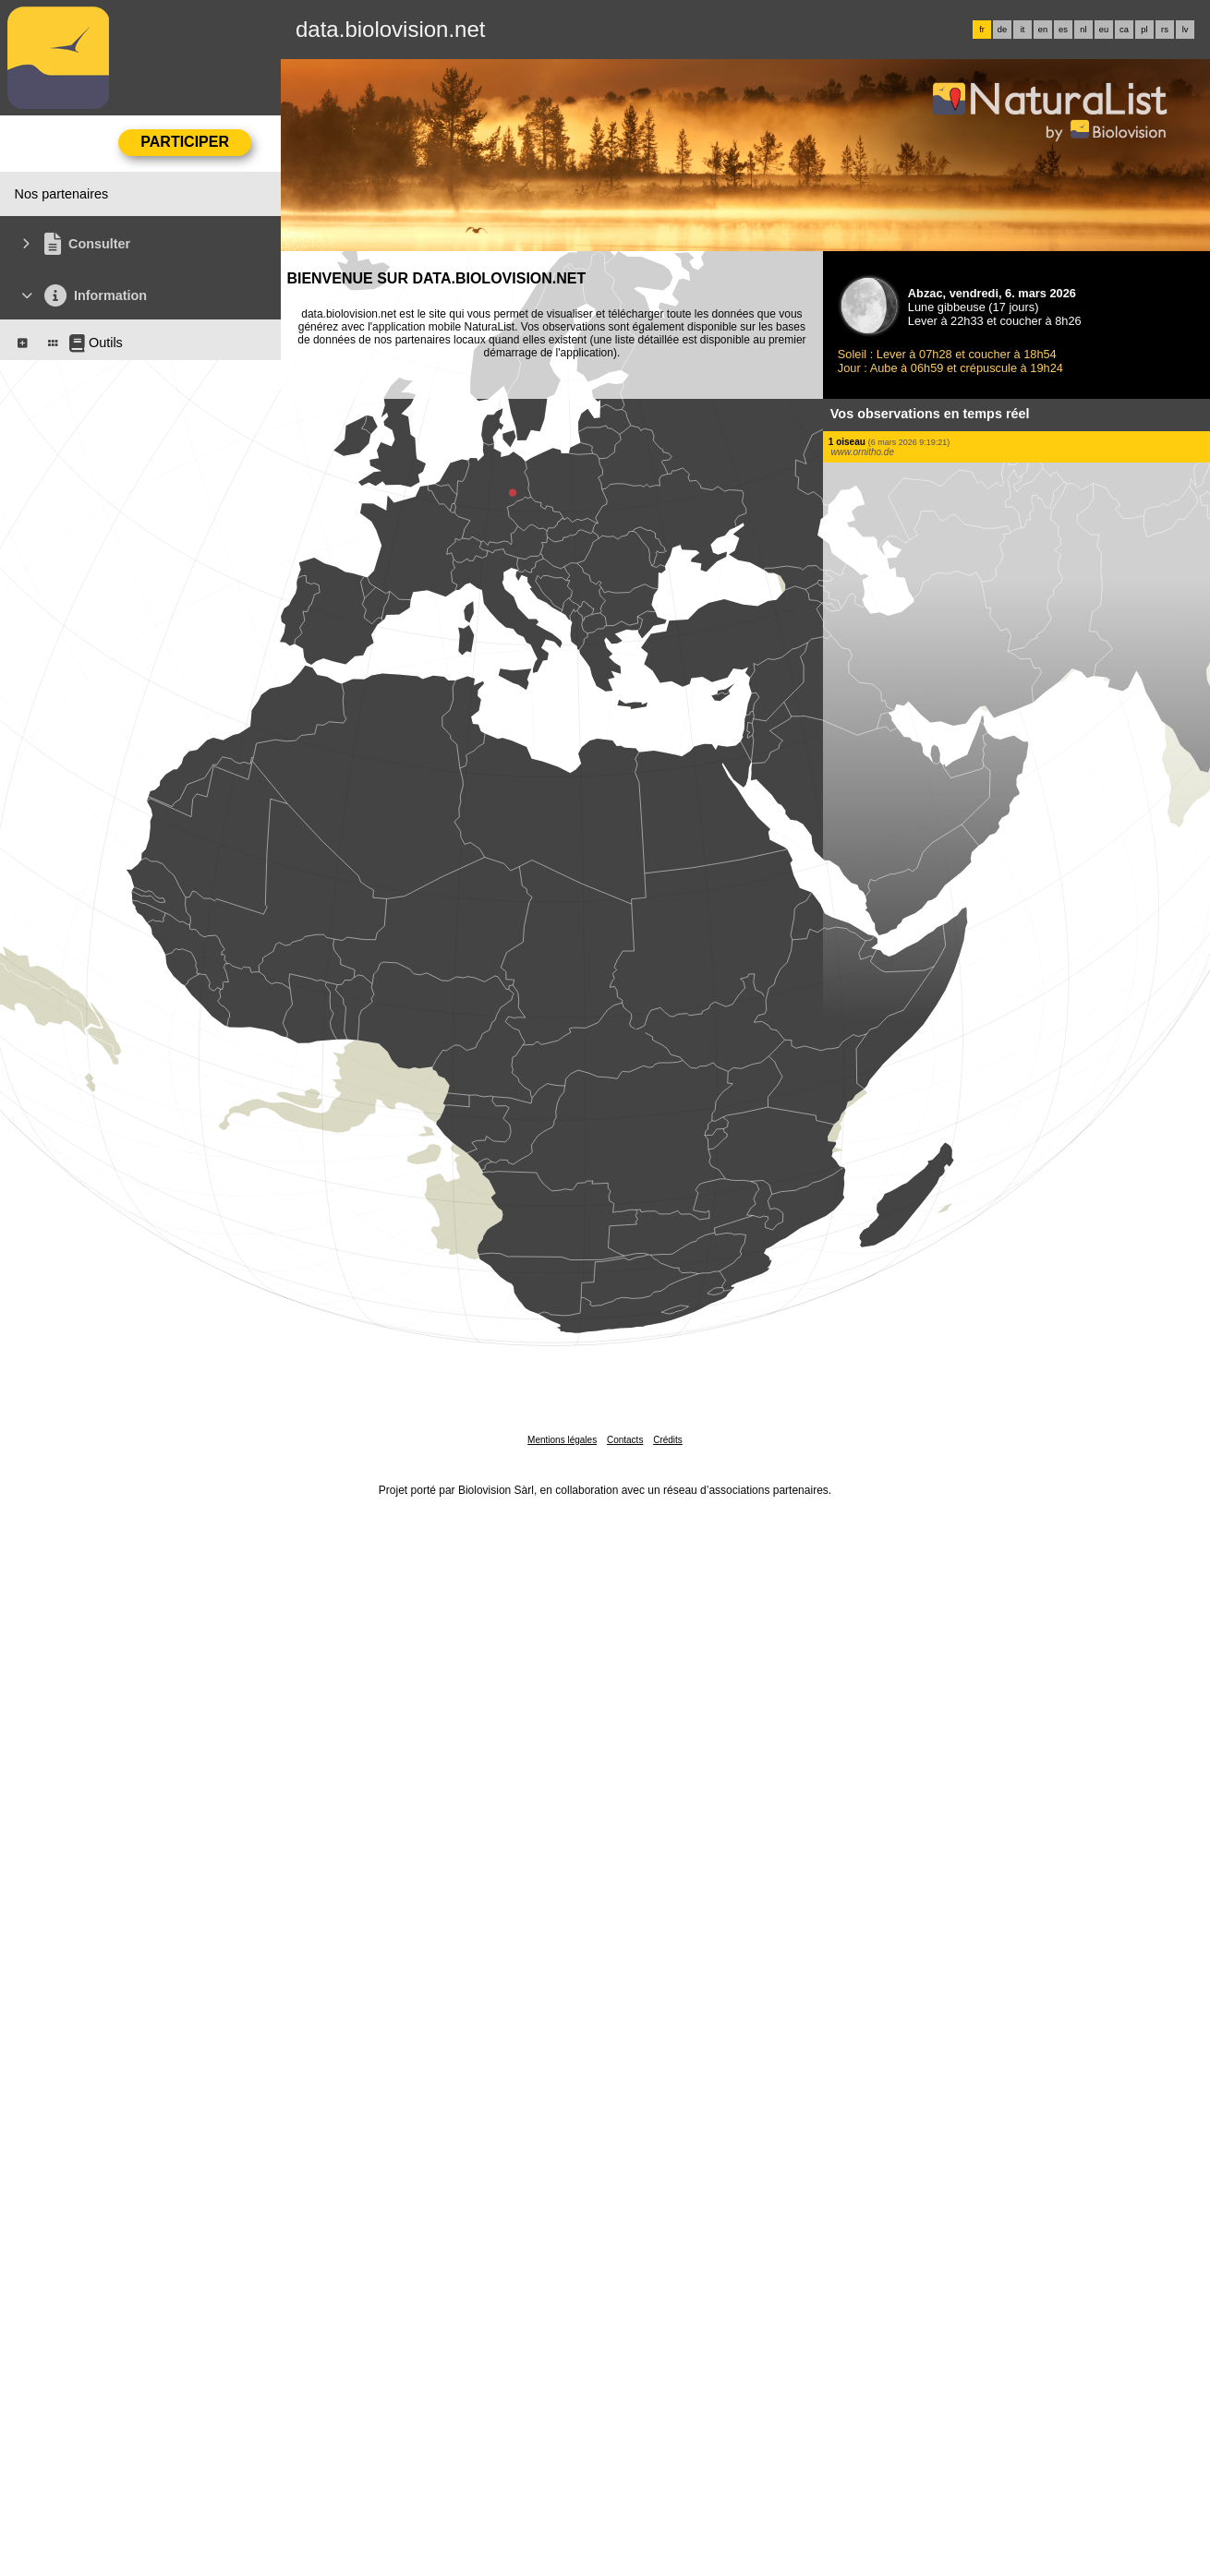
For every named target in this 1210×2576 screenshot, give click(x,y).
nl (1083, 29)
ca (1124, 29)
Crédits (668, 1440)
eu (1103, 29)
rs (1164, 29)
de (1002, 29)
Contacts (625, 1440)
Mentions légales (562, 1440)
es (1063, 29)
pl (1144, 29)
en (1042, 29)
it (1023, 29)
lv (1185, 29)
